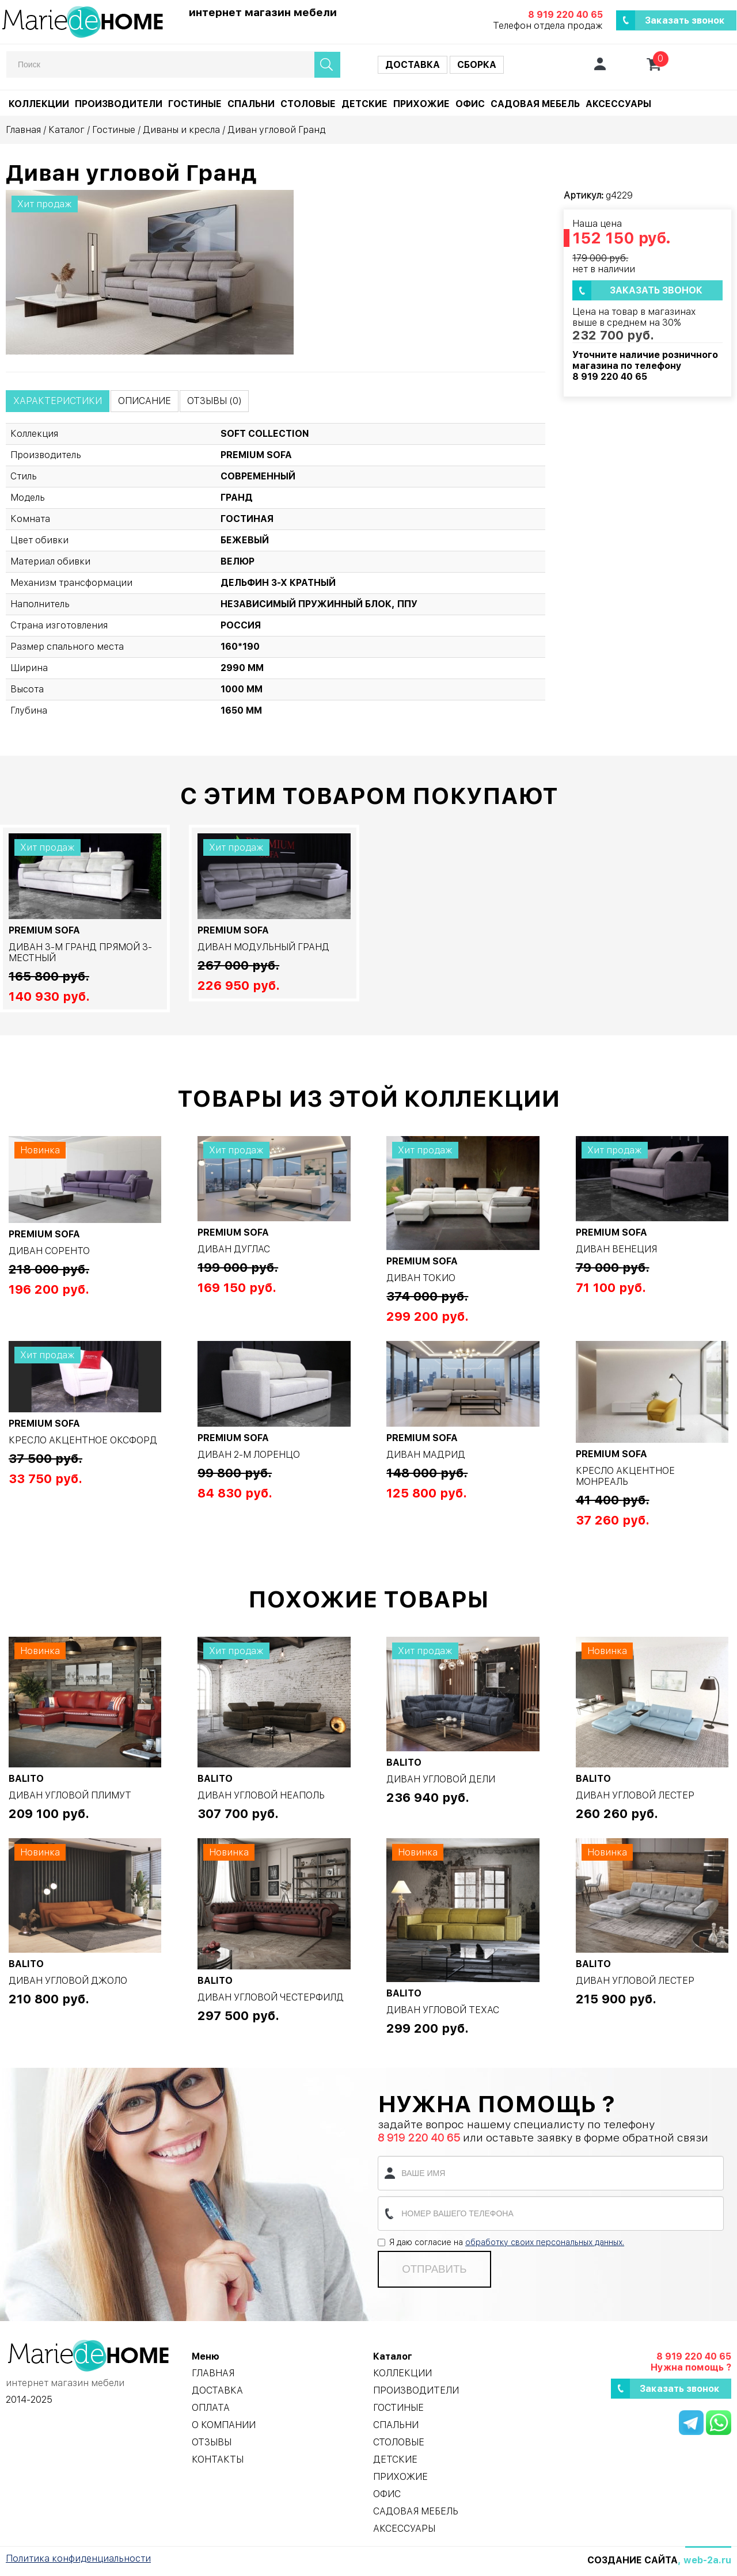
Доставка (412, 64)
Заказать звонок (685, 20)
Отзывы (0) (214, 400)
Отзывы (211, 2442)
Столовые (308, 103)
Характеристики (57, 400)
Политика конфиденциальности (78, 2558)
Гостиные (195, 103)
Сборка (476, 64)
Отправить (434, 2269)
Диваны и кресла (181, 129)
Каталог (66, 129)
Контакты (218, 2459)
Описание (144, 400)
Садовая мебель (535, 103)
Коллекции (39, 103)
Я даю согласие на (501, 2242)
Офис (470, 103)
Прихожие (421, 103)
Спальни (251, 103)
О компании (224, 2424)
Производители (118, 103)
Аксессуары (618, 103)
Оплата (211, 2407)
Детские (364, 103)
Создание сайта (632, 2560)
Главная (23, 129)
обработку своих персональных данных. (544, 2242)
